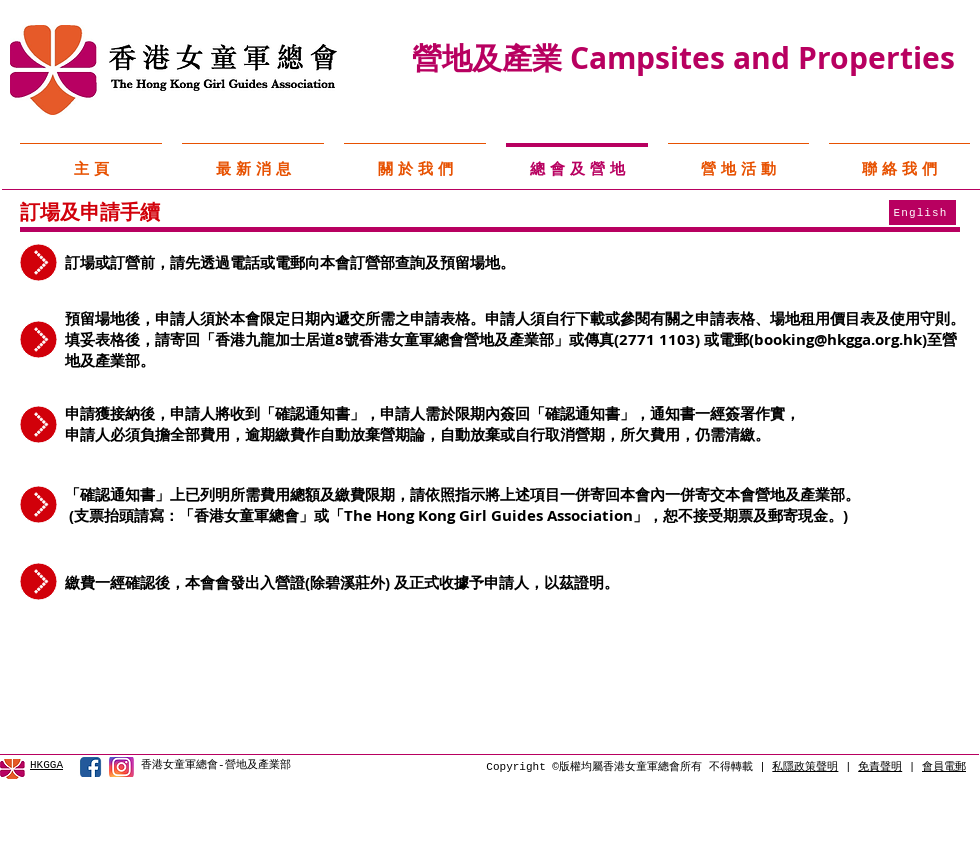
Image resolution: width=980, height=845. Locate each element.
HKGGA (46, 765)
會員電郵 (944, 767)
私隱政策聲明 (805, 767)
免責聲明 (880, 767)
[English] (922, 212)
